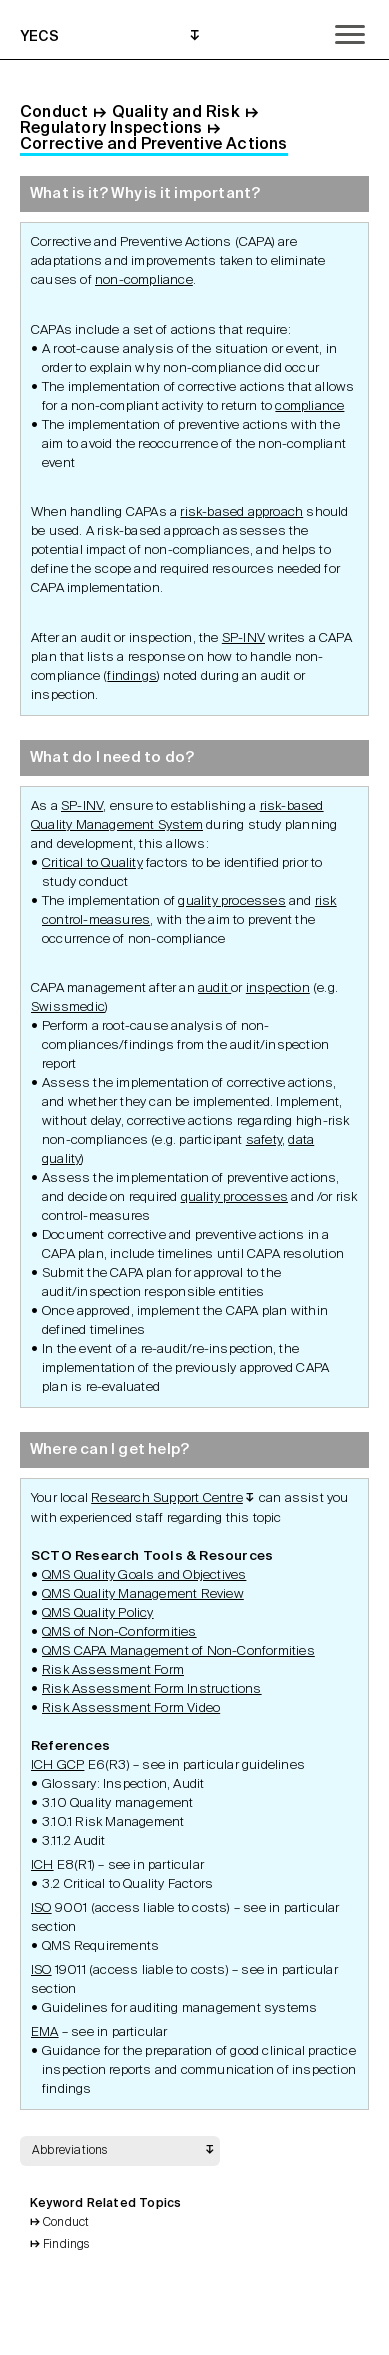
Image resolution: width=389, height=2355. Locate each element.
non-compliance (144, 280)
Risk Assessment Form (113, 1670)
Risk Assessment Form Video (131, 1708)
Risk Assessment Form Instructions (152, 1689)
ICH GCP (57, 1765)
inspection (278, 988)
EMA (45, 2032)
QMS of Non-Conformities (119, 1632)
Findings (66, 2245)
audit (214, 988)
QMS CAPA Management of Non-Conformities (178, 1651)
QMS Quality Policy (98, 1613)
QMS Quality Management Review (143, 1594)
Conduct (66, 2223)
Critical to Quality (92, 863)
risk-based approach (241, 512)
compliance (309, 406)
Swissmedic (68, 1007)
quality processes (231, 901)
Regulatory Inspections (111, 129)
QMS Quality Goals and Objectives (144, 1575)
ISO (41, 1908)
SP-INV (243, 638)
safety (264, 1140)
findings (132, 676)
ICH (42, 1865)
